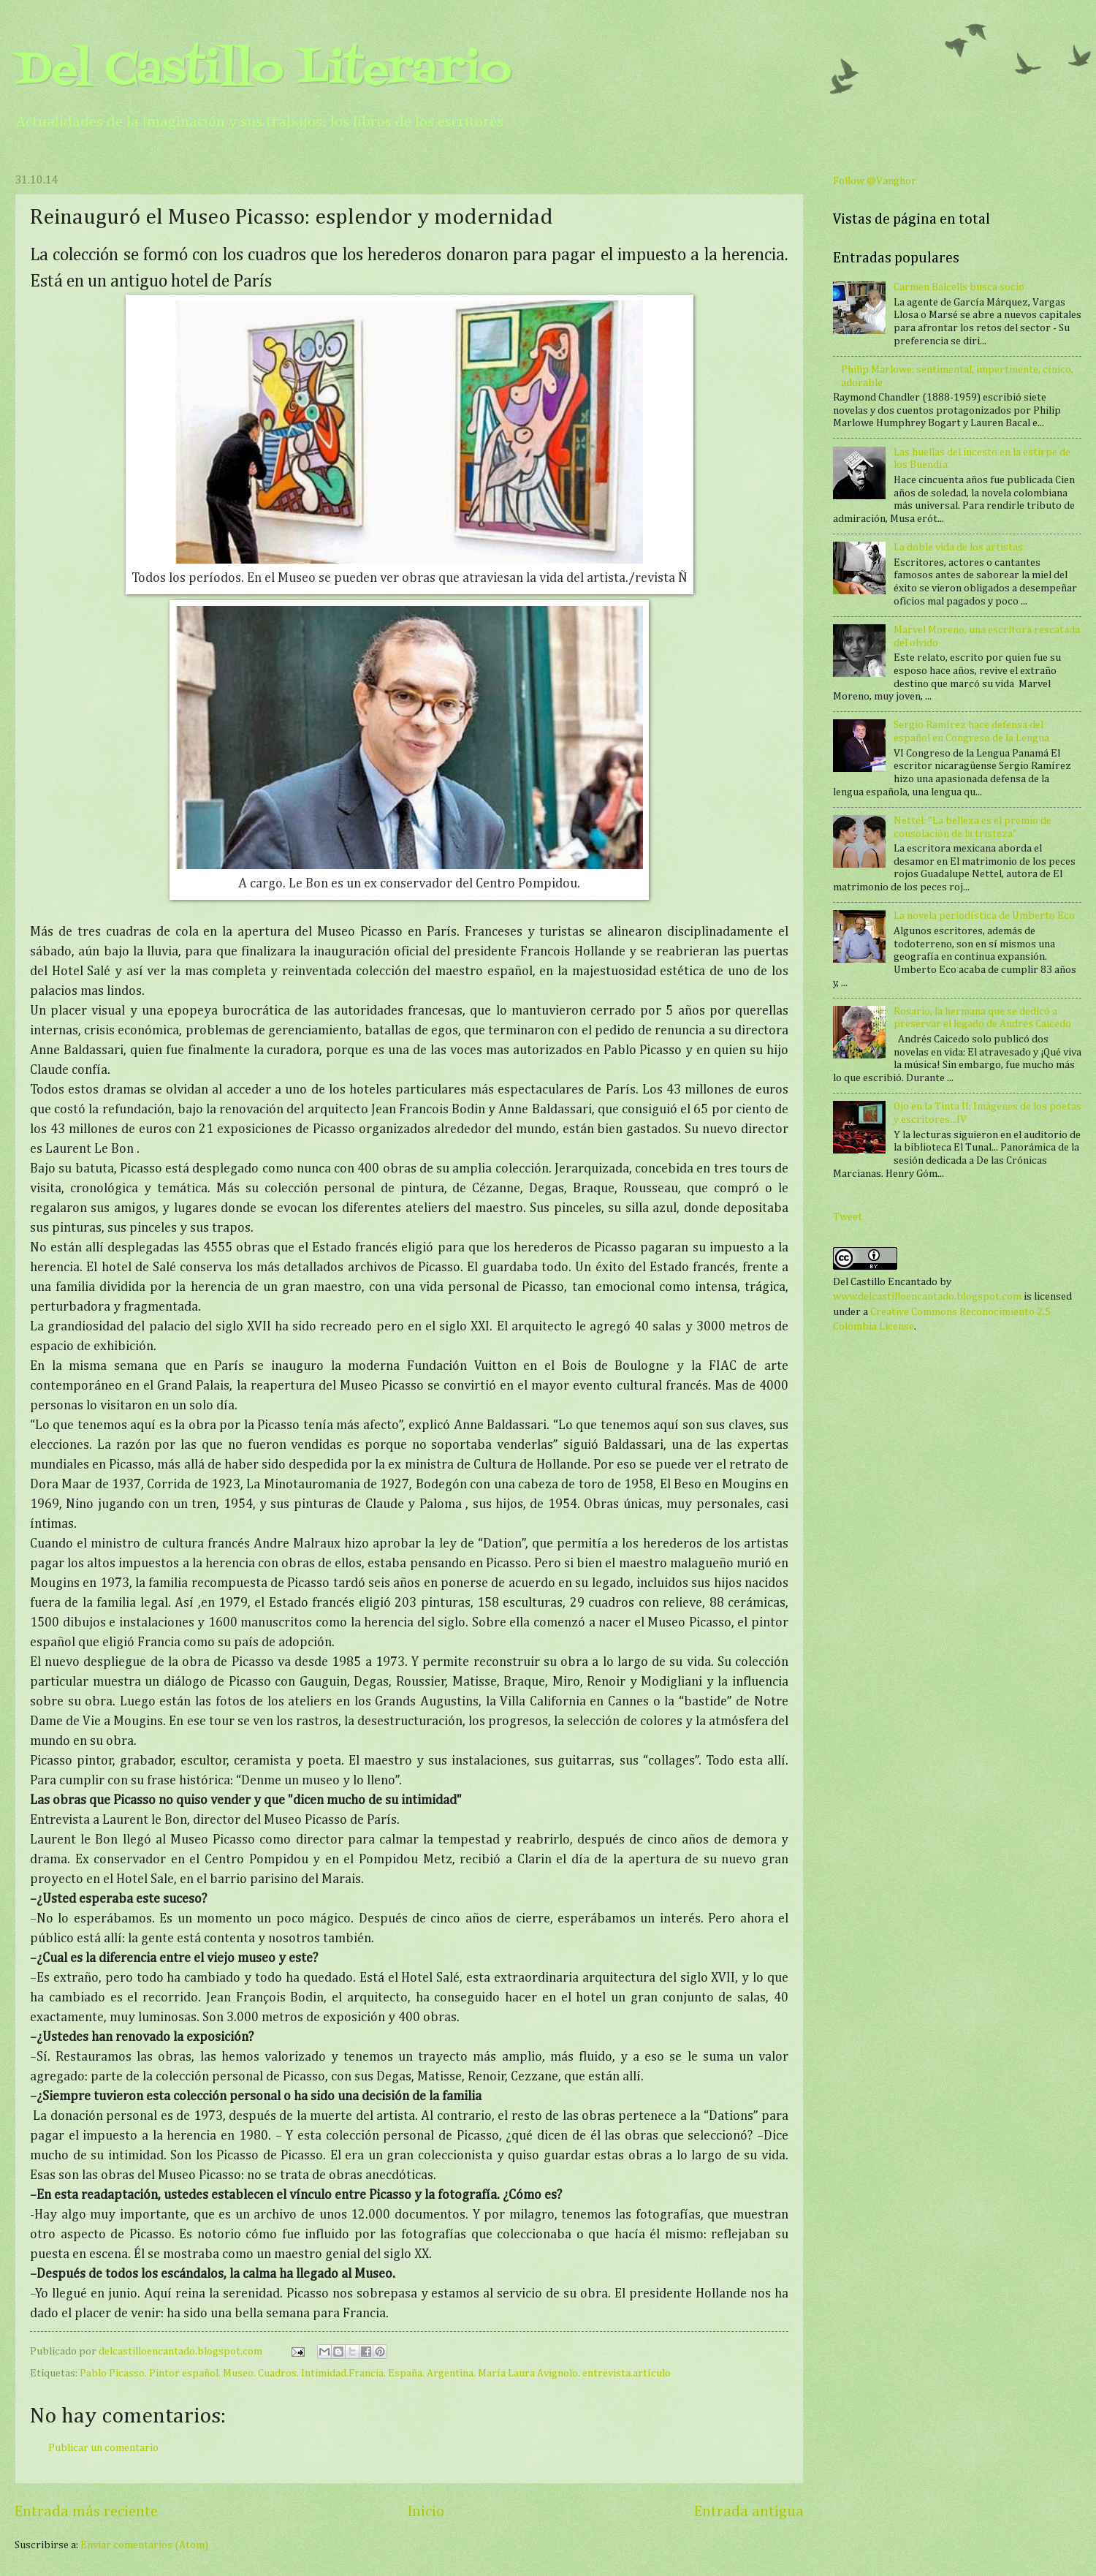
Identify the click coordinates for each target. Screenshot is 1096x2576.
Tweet (847, 1217)
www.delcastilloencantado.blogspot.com (927, 1297)
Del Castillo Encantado (885, 1282)
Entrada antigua (749, 2512)
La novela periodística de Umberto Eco (984, 916)
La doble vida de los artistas (958, 547)
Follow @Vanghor (874, 181)
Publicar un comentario (103, 2448)
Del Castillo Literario (263, 71)
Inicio (426, 2512)
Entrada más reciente (86, 2512)
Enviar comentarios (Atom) (144, 2545)
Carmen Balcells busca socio (959, 287)
